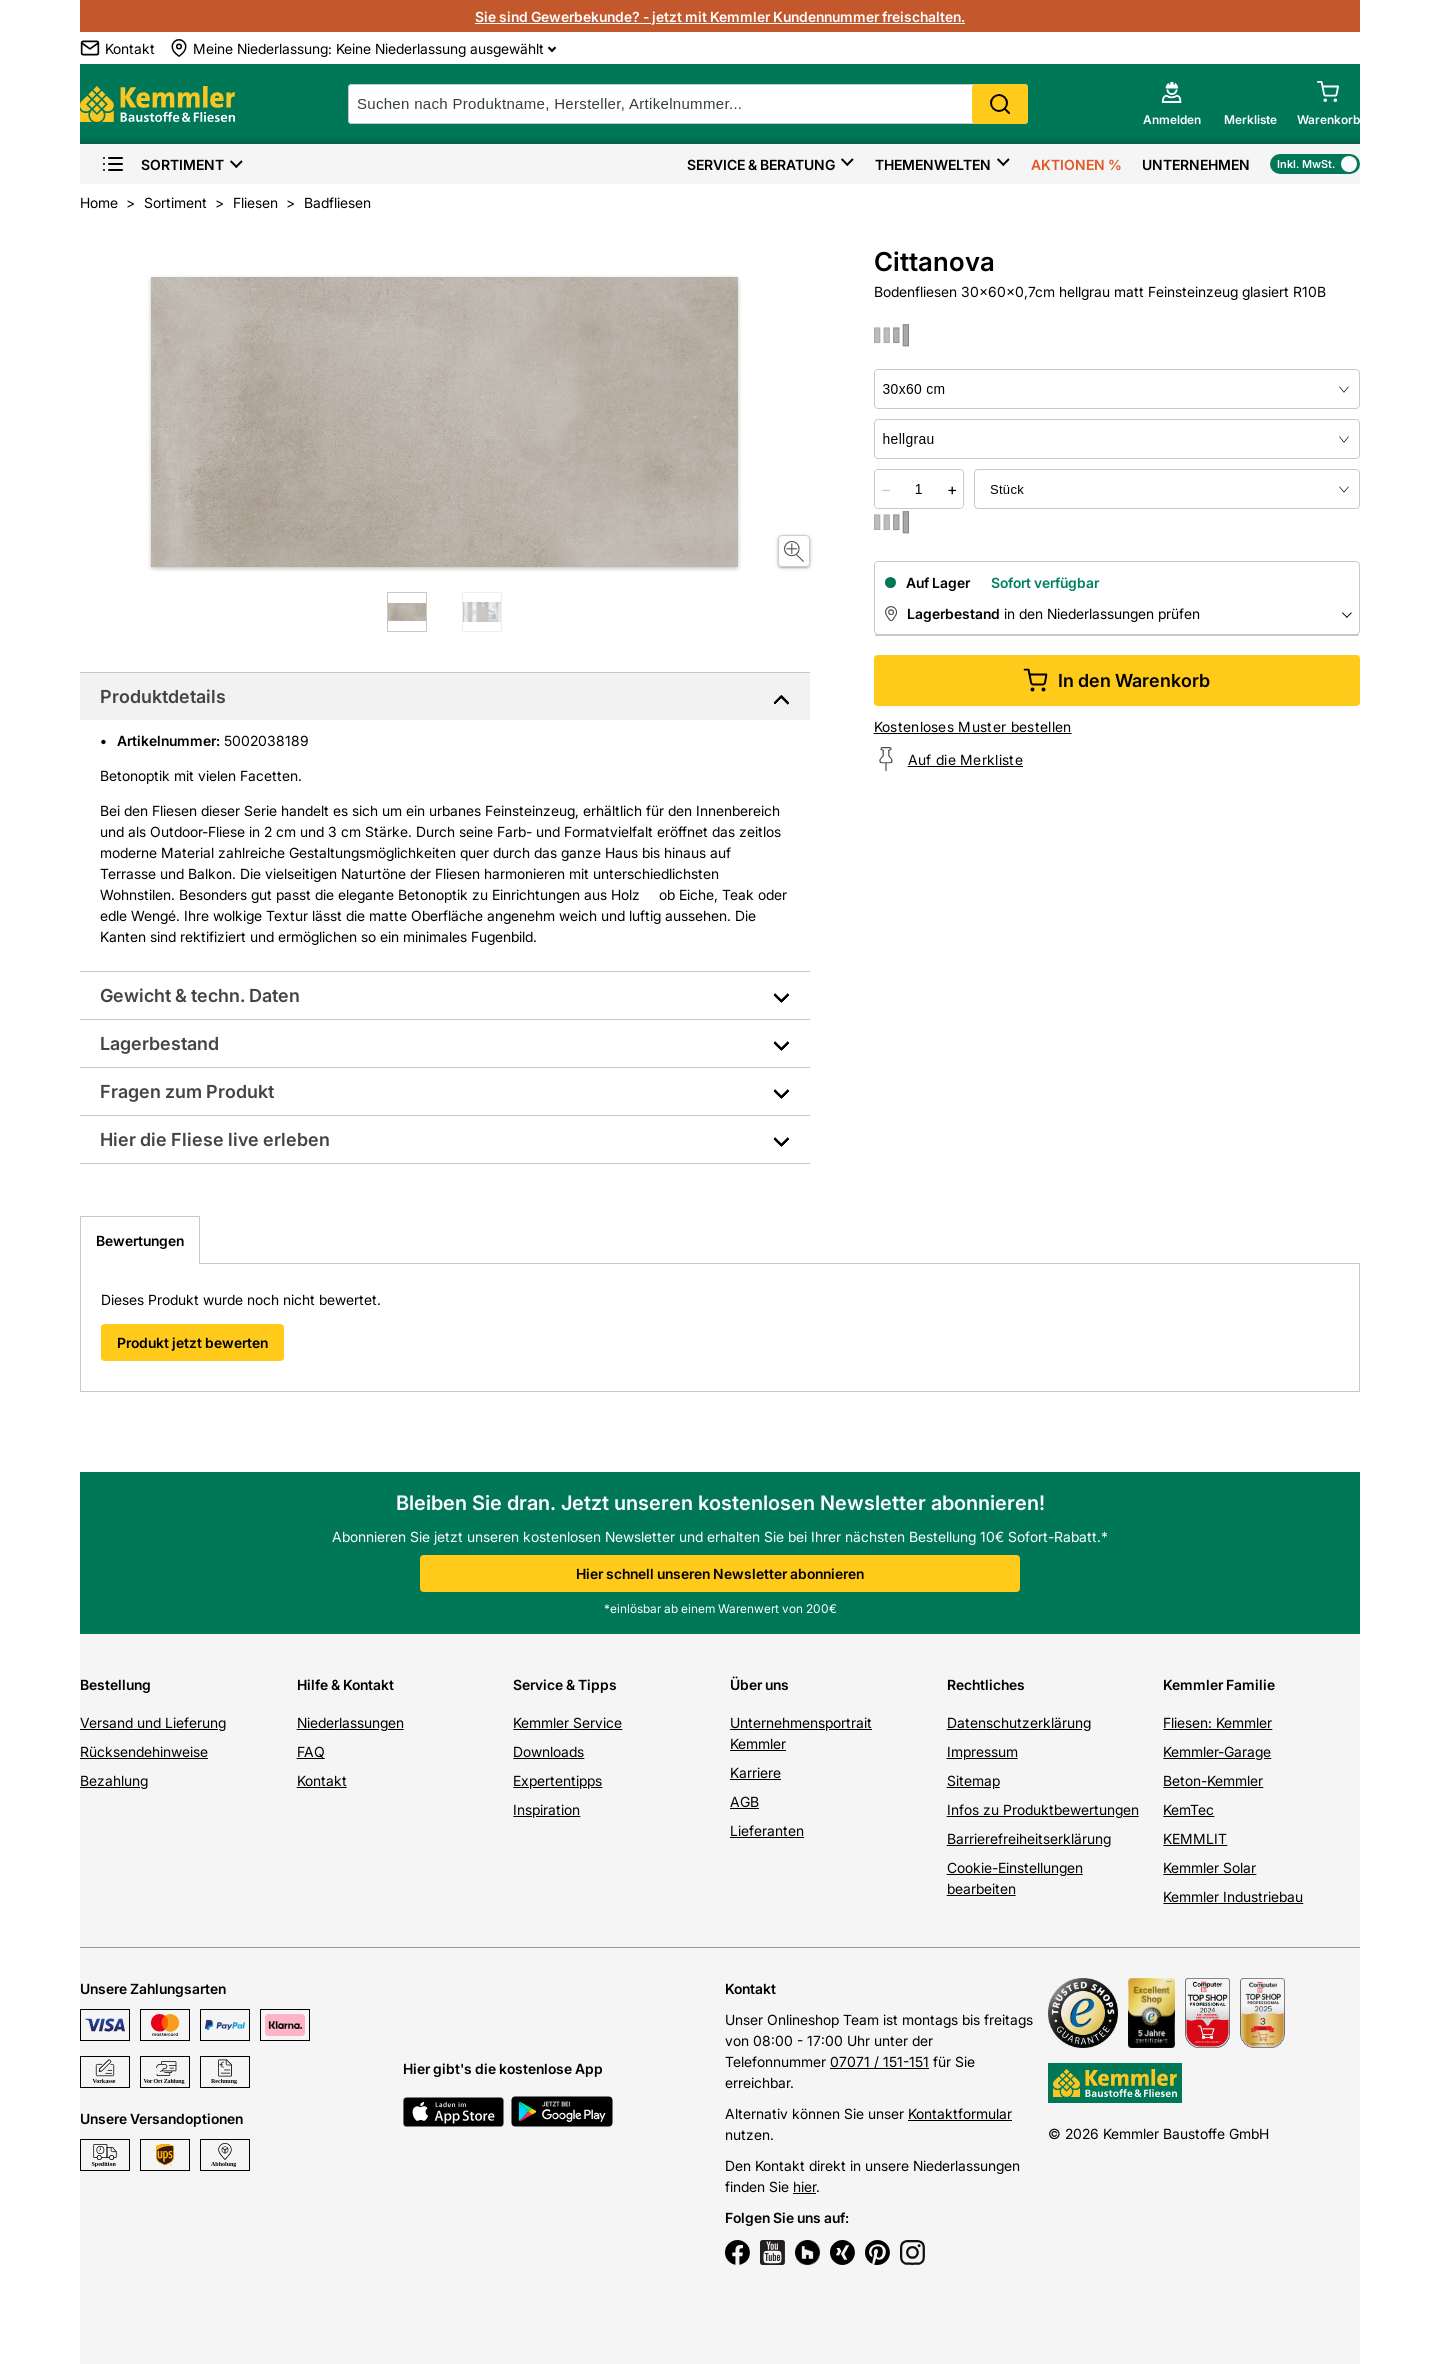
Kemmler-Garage (1217, 1751)
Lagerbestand (159, 1043)
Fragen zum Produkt (187, 1091)
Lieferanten (767, 1830)
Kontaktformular (960, 2113)
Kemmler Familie (1219, 1684)
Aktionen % (1076, 164)
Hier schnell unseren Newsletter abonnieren (720, 1573)
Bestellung (115, 1684)
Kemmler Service (567, 1722)
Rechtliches (986, 1684)
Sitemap (973, 1780)
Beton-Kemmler (1213, 1780)
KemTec (1188, 1809)
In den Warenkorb (1116, 680)
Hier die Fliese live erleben (215, 1139)
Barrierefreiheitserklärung (1029, 1838)
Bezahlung (114, 1780)
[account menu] (1172, 104)
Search (1000, 104)
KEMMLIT (1195, 1838)
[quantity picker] (919, 489)
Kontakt (322, 1780)
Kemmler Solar (1209, 1867)
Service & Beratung (761, 164)
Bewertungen (140, 1240)
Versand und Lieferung (153, 1722)
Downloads (548, 1751)
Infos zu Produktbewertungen (1043, 1809)
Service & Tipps (565, 1684)
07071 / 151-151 (879, 2061)
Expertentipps (557, 1780)
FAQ (311, 1751)
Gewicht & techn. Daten (200, 995)
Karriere (755, 1772)
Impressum (982, 1751)
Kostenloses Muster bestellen (973, 726)
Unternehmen (1196, 164)
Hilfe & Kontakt (345, 1684)
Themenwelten (933, 164)
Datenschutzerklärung (1019, 1722)
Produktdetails (163, 696)
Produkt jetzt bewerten (192, 1342)
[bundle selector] (1167, 489)
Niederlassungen (350, 1722)
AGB (744, 1801)
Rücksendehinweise (144, 1751)
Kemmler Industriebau (1233, 1896)
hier (804, 2186)
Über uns (759, 1684)
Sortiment (162, 164)
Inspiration (546, 1809)
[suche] (688, 104)
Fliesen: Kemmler (1217, 1722)
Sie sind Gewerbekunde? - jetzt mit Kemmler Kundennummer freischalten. (720, 16)
